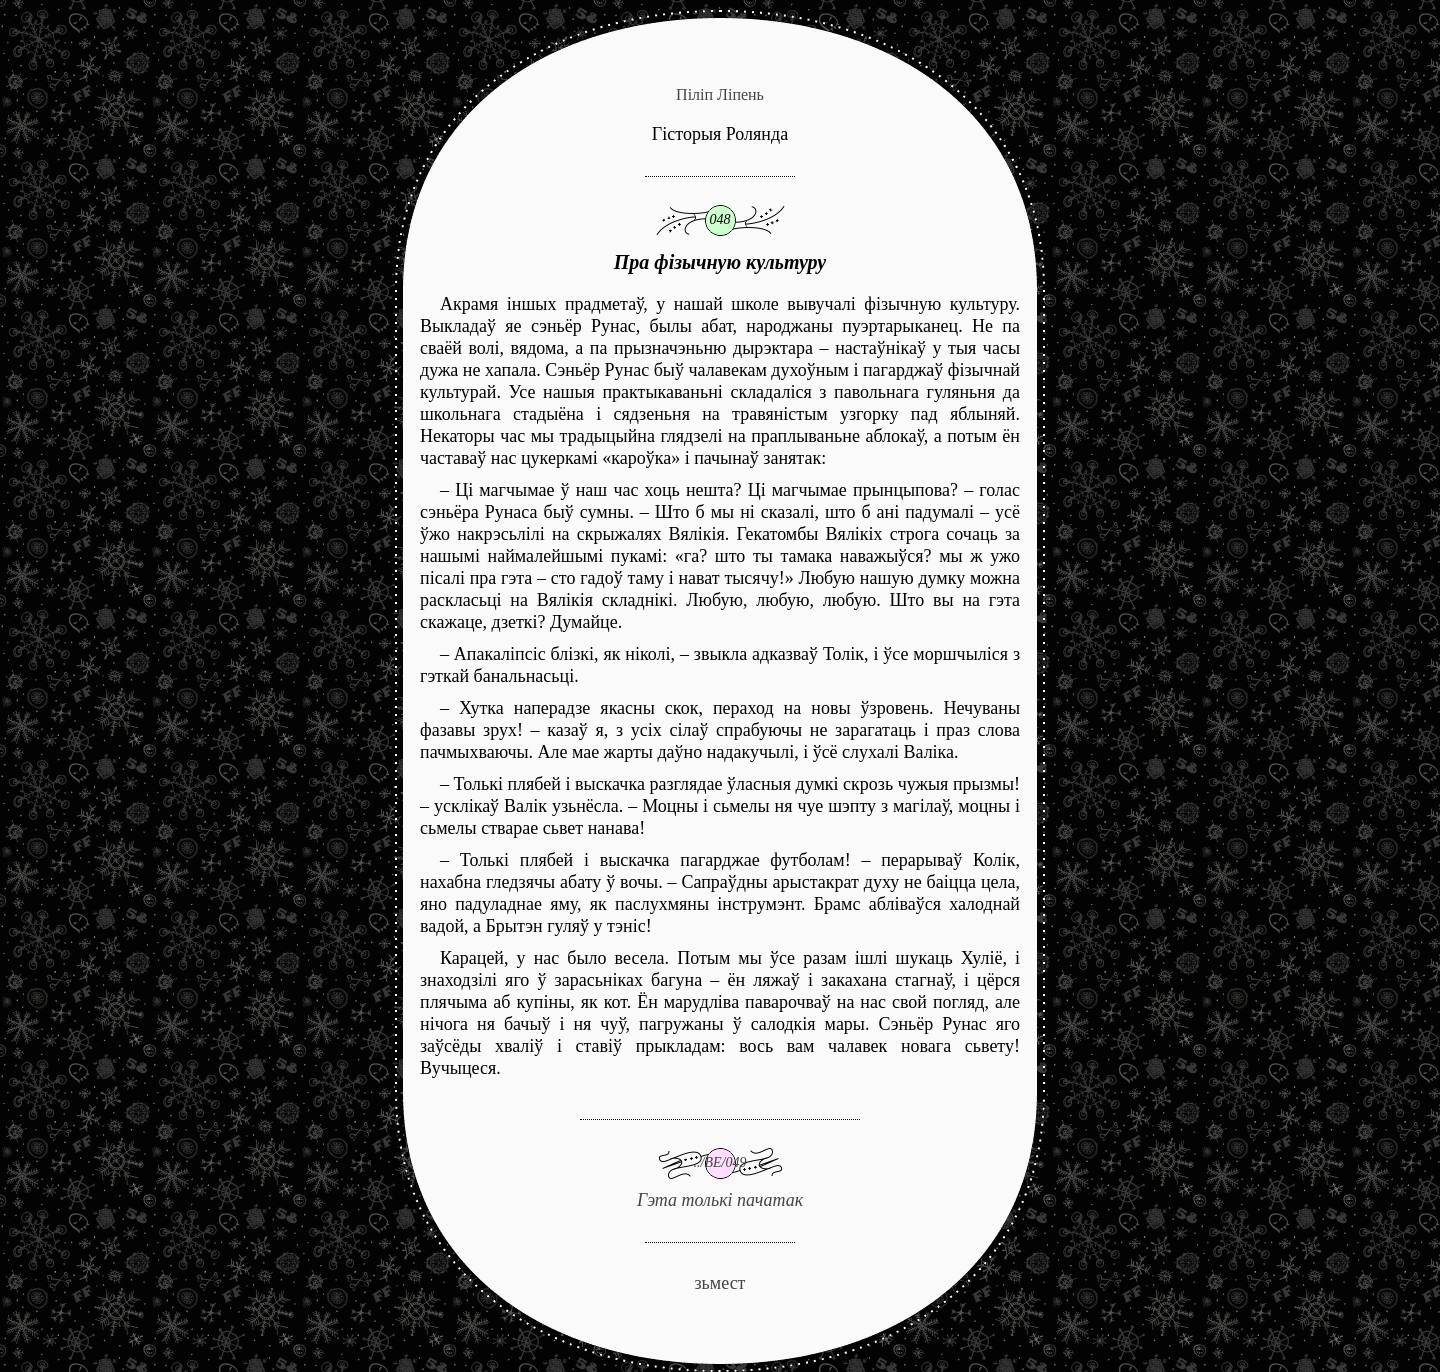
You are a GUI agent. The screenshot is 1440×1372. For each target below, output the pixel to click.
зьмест (719, 1283)
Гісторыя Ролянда (720, 134)
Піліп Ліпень (720, 94)
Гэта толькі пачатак (720, 1164)
